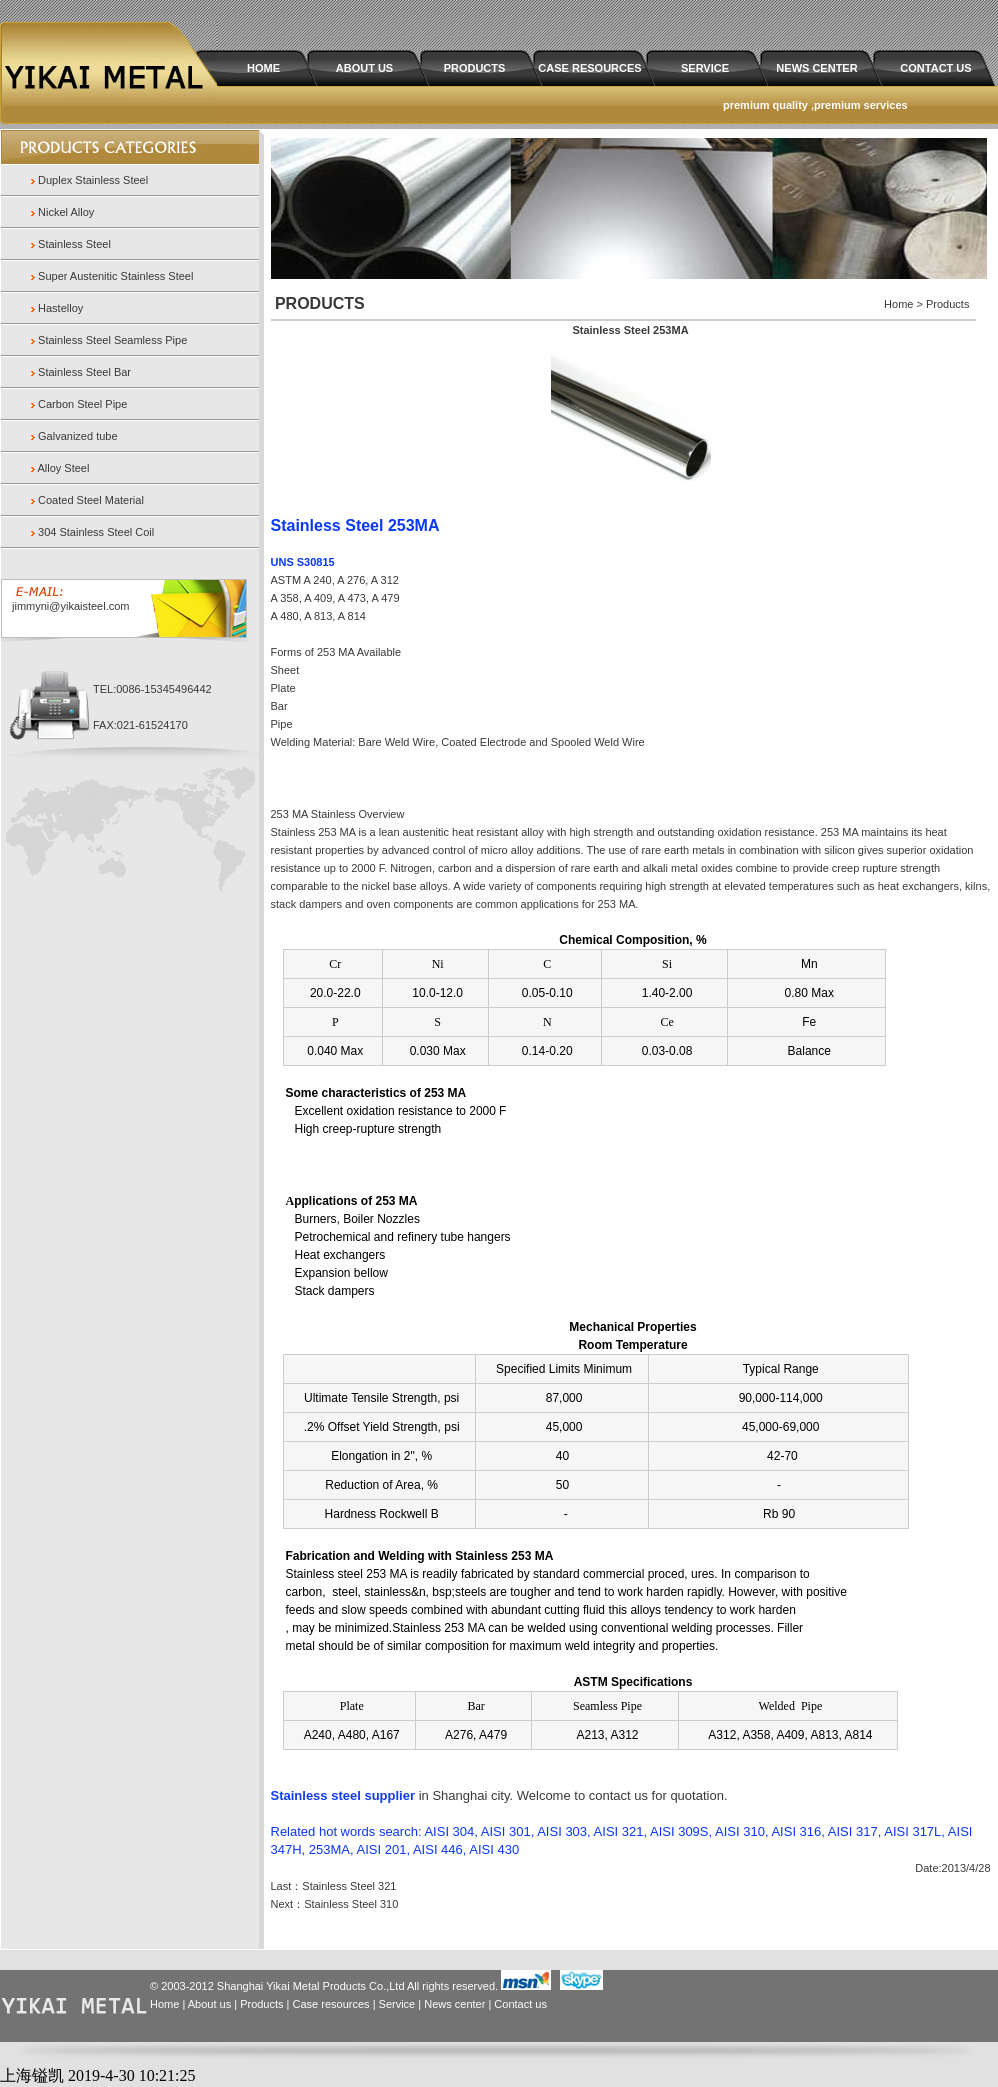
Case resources (331, 2004)
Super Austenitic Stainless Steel (115, 276)
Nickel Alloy (66, 212)
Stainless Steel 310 (351, 1904)
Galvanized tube (78, 436)
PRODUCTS (475, 68)
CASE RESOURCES (589, 68)
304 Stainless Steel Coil (96, 532)
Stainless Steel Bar (84, 372)
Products (261, 2004)
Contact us (520, 2004)
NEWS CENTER (816, 68)
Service (397, 2004)
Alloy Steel (63, 468)
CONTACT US (935, 68)
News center (454, 2004)
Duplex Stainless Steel (93, 180)
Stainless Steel (74, 244)
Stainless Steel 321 (349, 1886)
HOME (263, 68)
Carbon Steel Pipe (82, 404)
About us (209, 2004)
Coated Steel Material (91, 500)
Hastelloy (60, 308)
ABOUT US (364, 68)
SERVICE (705, 68)
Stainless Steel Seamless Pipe (112, 340)
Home (164, 2004)
